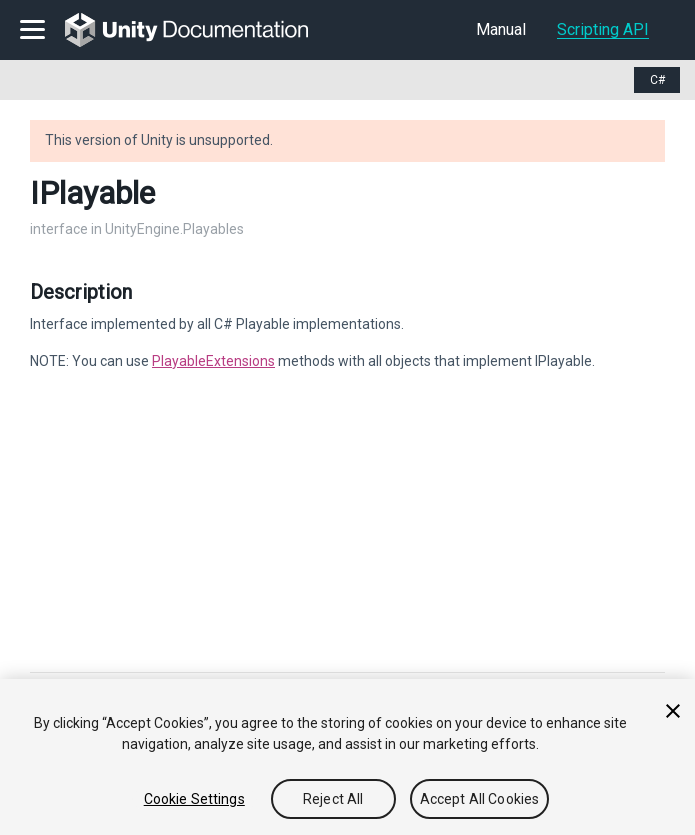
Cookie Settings (194, 799)
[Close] (673, 711)
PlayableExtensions (213, 361)
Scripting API (603, 29)
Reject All (333, 799)
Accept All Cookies (480, 799)
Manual (501, 29)
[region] (347, 757)
